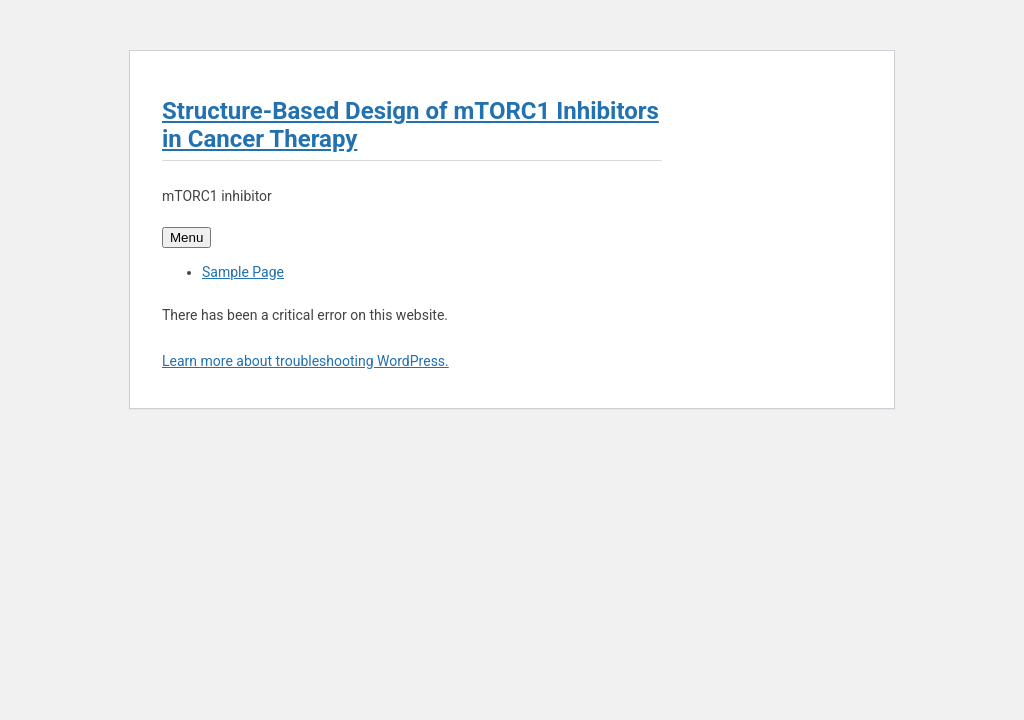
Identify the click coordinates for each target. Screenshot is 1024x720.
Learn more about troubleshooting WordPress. (305, 361)
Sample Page (243, 272)
